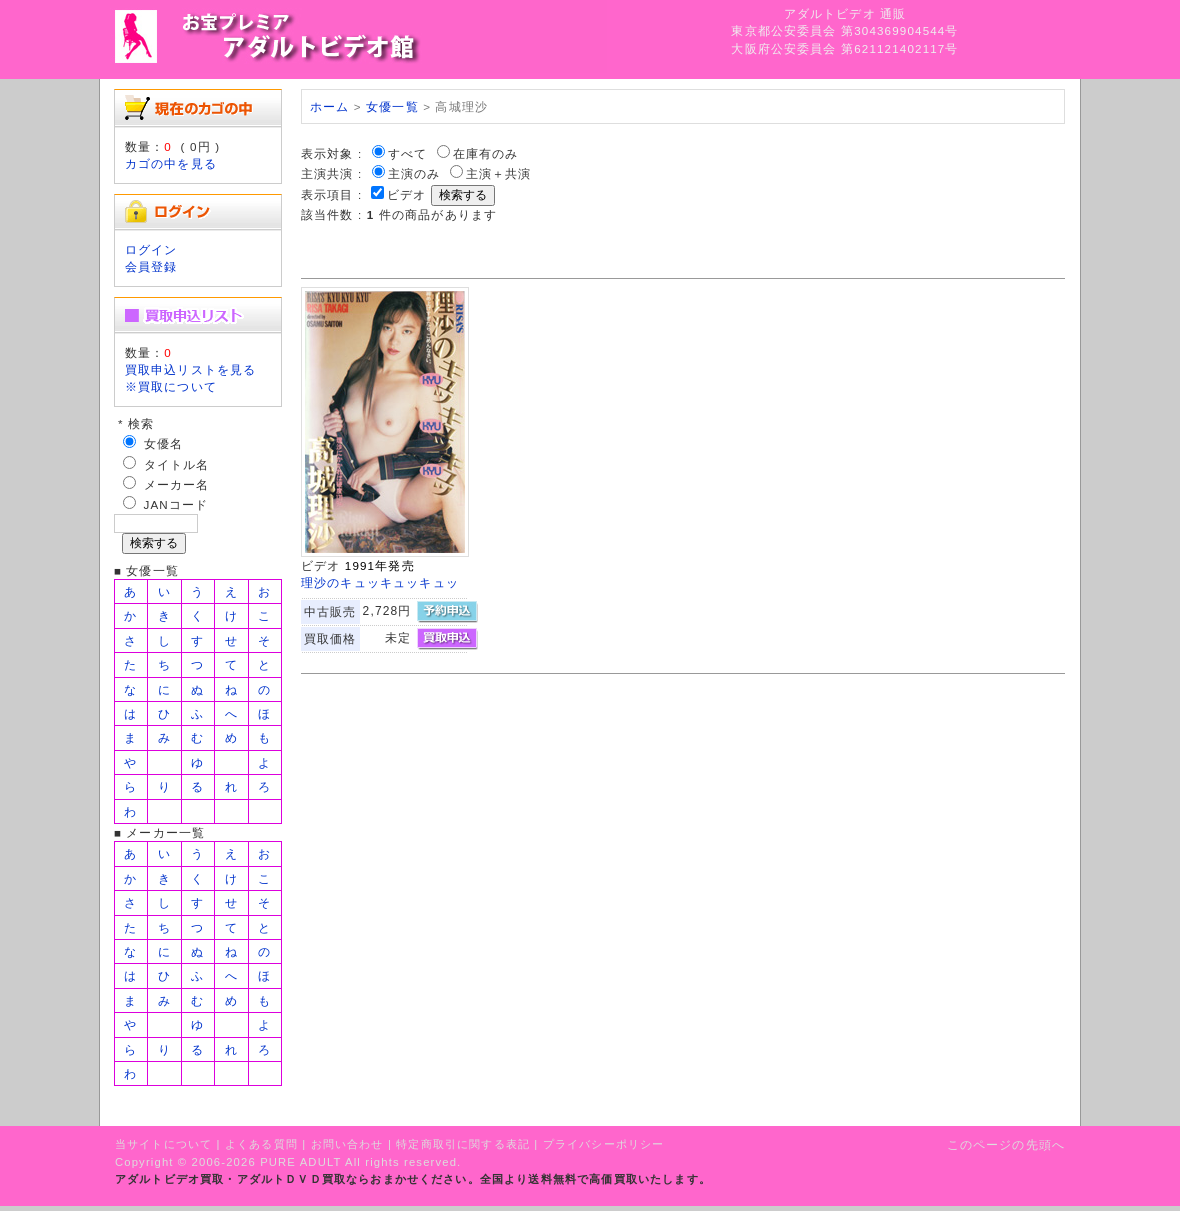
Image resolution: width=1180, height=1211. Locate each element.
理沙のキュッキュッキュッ (380, 582)
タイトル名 (177, 464)
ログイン (151, 249)
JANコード (176, 504)
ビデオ (406, 194)
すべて (407, 153)
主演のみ (414, 173)
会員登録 (151, 266)
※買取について (171, 386)
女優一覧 (392, 106)
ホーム (329, 106)
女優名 (163, 443)
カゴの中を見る (171, 163)
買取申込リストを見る (191, 369)
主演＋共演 (499, 173)
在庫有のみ (486, 153)
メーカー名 (177, 484)
